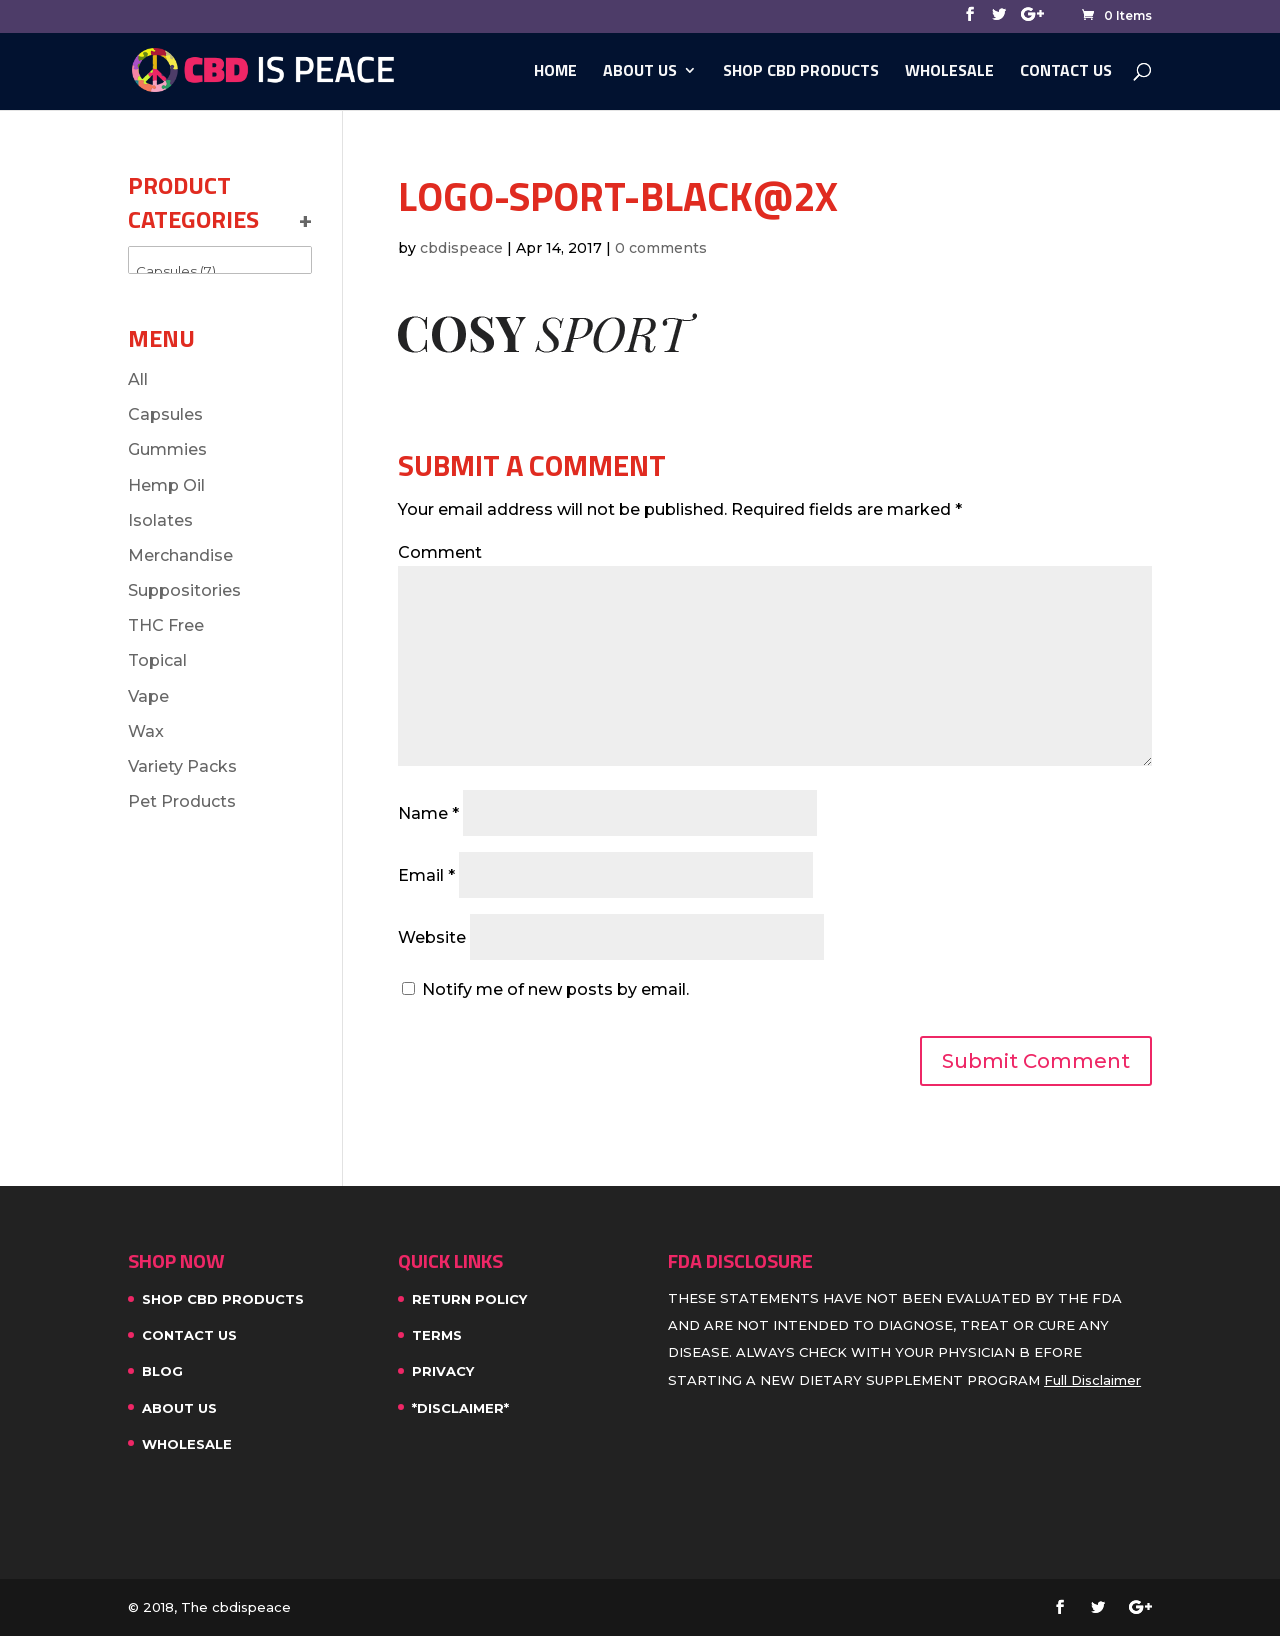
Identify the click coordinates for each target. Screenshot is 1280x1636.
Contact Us (1066, 72)
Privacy (443, 1371)
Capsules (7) (220, 271)
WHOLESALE (949, 72)
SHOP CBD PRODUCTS (801, 72)
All (138, 379)
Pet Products (182, 801)
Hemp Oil (166, 485)
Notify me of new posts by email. (555, 989)
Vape (148, 696)
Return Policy (469, 1299)
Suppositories (184, 590)
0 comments (661, 248)
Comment (440, 552)
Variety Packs (182, 766)
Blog (162, 1371)
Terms (437, 1335)
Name (428, 813)
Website (432, 937)
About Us (640, 72)
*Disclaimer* (460, 1408)
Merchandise (180, 555)
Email (426, 875)
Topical (157, 660)
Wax (146, 731)
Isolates (160, 520)
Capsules (165, 414)
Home (555, 72)
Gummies (167, 449)
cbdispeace (461, 248)
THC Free (166, 625)
